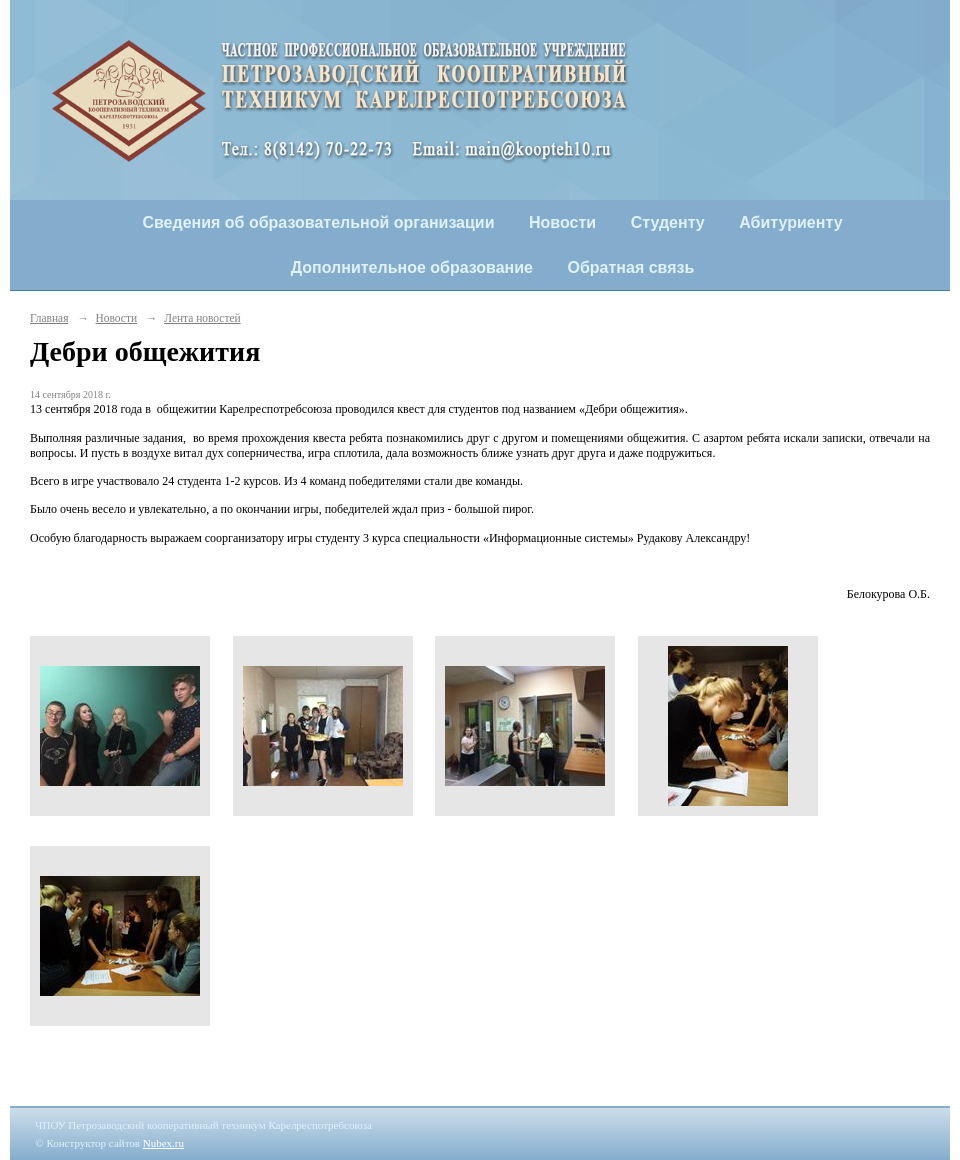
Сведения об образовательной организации (318, 222)
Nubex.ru (163, 1143)
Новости (562, 222)
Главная (49, 318)
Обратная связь (631, 267)
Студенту (668, 222)
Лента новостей (202, 318)
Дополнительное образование (412, 267)
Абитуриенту (790, 222)
